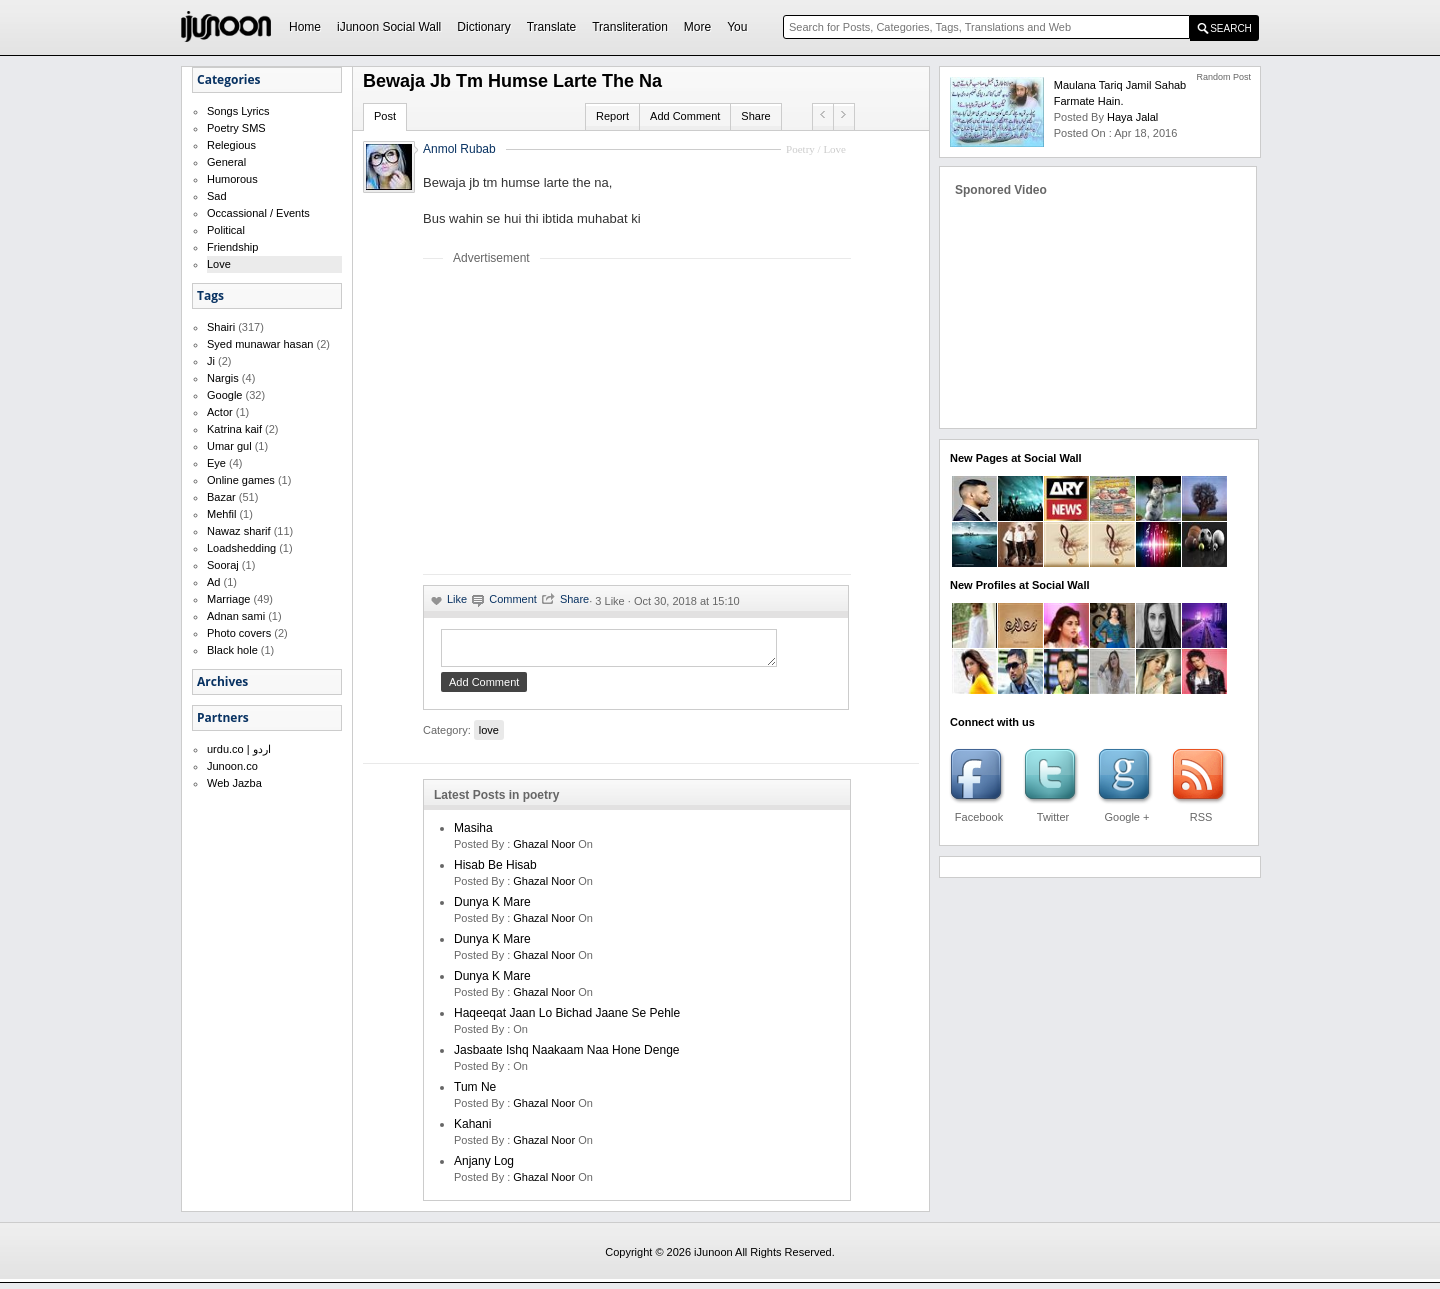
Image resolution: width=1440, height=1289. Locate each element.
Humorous (232, 179)
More (697, 27)
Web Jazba (234, 783)
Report (612, 116)
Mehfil (221, 514)
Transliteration (630, 27)
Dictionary (483, 27)
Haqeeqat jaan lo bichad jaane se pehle (567, 1019)
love (489, 736)
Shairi (221, 327)
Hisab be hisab (495, 871)
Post (385, 116)
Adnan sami (236, 616)
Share (755, 116)
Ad (213, 582)
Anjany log (484, 1167)
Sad (217, 196)
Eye (216, 463)
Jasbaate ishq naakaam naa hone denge (566, 1056)
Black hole (232, 650)
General (226, 162)
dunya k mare (492, 908)
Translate (552, 27)
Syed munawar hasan (260, 344)
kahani (472, 1130)
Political (226, 230)
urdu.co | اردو (239, 749)
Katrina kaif (234, 429)
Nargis (223, 378)
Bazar (221, 497)
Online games (241, 480)
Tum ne (475, 1093)
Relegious (231, 145)
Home (305, 27)
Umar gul (229, 446)
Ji (211, 361)
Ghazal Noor (544, 850)
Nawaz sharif (239, 531)
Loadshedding (241, 548)
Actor (220, 412)
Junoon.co (232, 766)
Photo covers (239, 633)
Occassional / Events (258, 213)
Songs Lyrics (238, 111)
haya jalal (1132, 117)
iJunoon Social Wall (389, 27)
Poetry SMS (236, 128)
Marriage (228, 599)
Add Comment (685, 116)
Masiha (473, 834)
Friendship (232, 247)
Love (219, 264)
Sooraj (223, 565)
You (737, 27)
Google (224, 395)
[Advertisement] (591, 419)
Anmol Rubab (459, 149)
